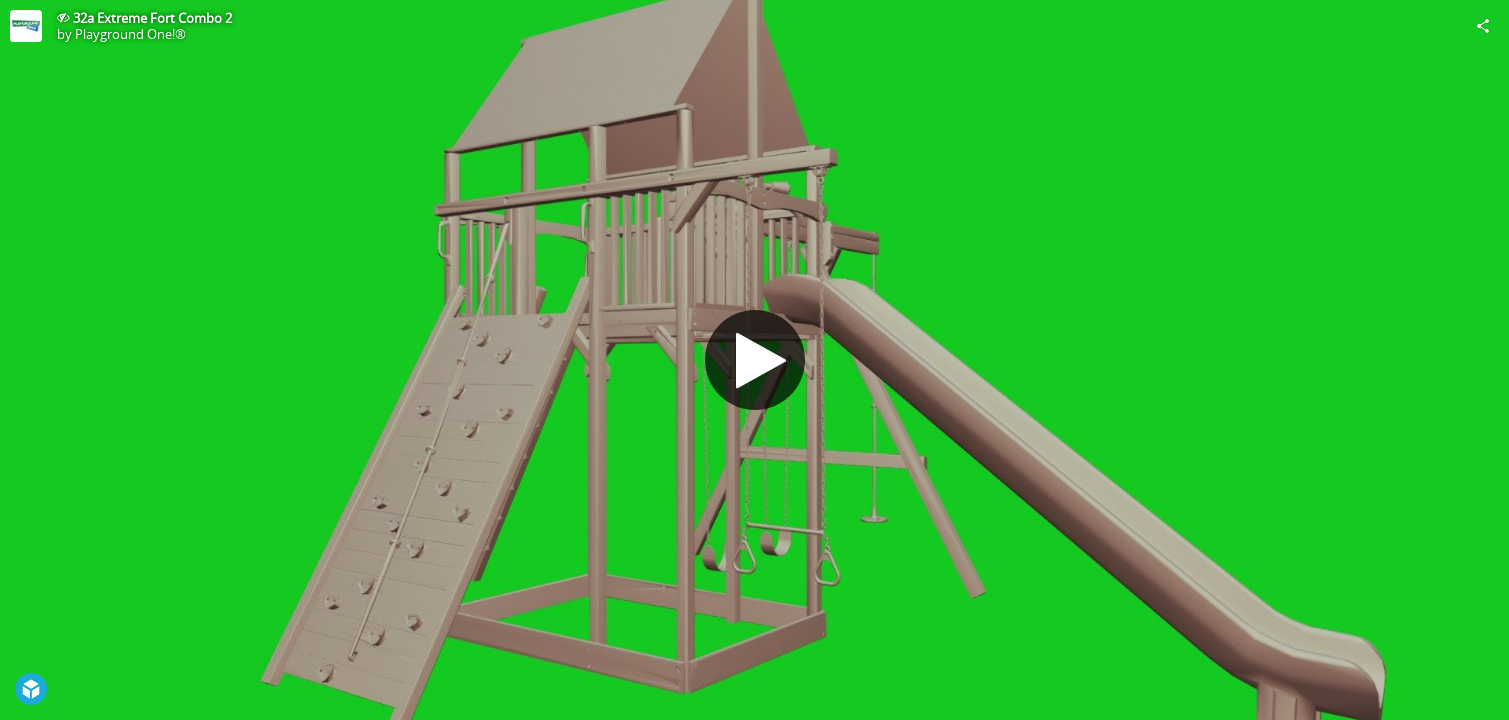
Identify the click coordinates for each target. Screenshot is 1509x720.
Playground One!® (130, 34)
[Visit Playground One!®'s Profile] (26, 26)
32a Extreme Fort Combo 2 (152, 18)
